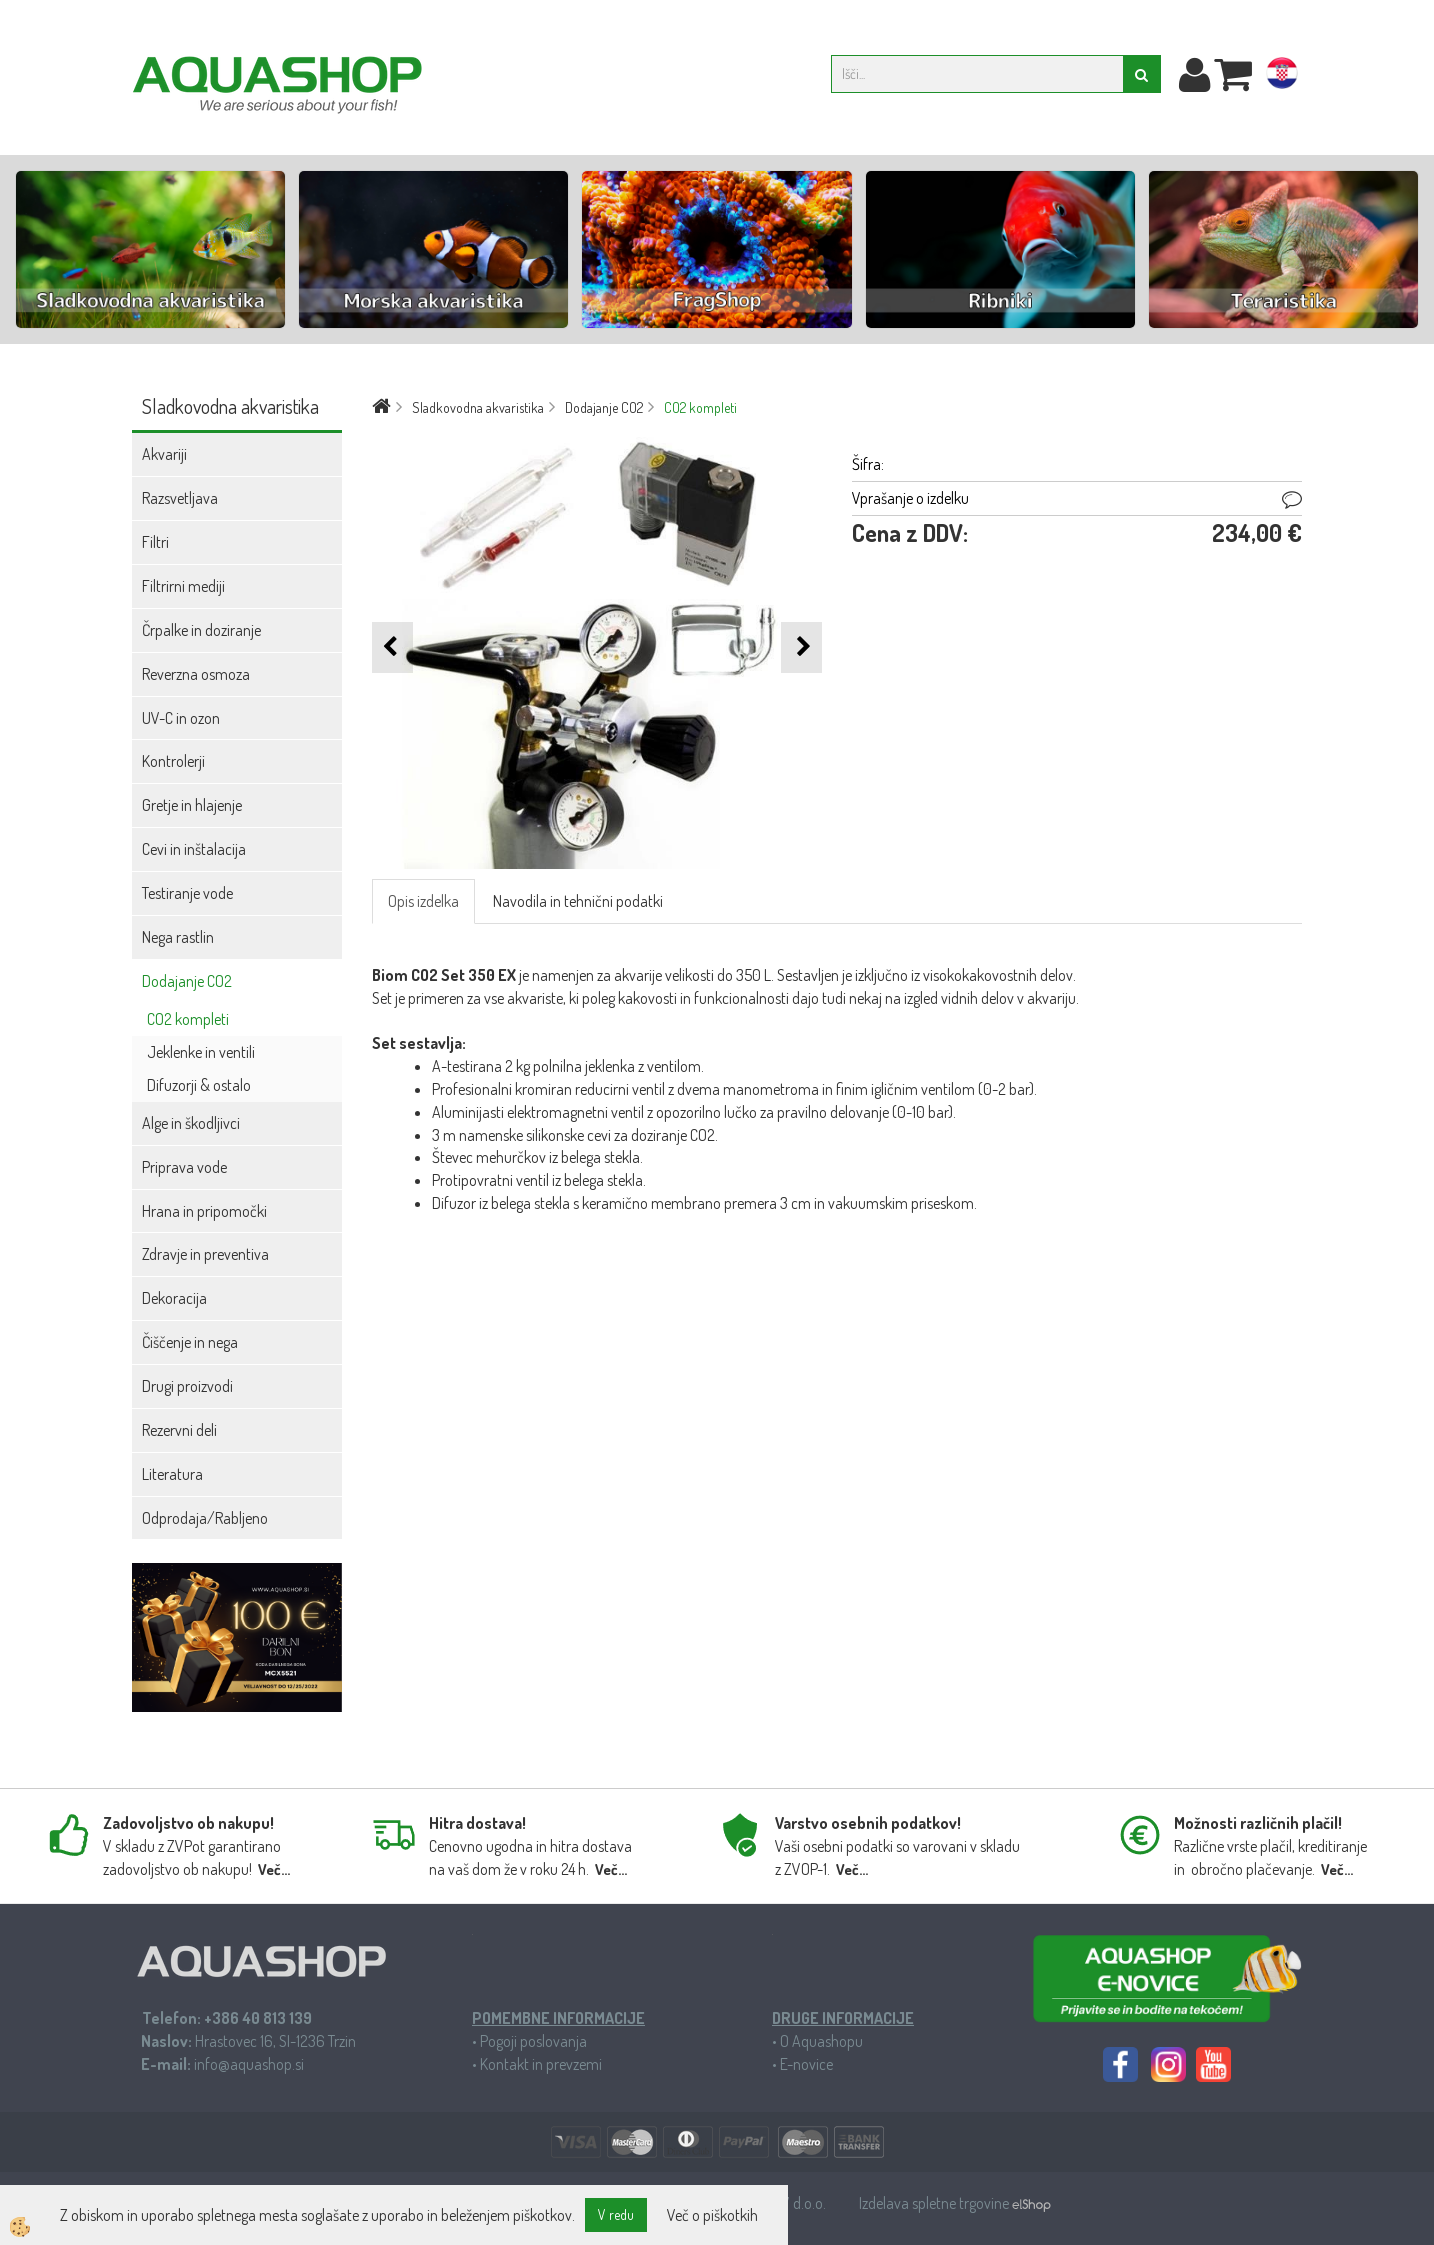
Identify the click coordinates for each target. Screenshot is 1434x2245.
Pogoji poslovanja (533, 2041)
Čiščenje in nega (190, 1342)
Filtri (155, 542)
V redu (616, 2214)
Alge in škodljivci (191, 1123)
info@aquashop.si (249, 2064)
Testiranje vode (187, 893)
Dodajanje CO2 (187, 981)
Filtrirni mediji (183, 586)
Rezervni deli (179, 1430)
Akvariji (164, 454)
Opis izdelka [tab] (423, 901)
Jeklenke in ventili (201, 1052)
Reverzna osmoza (196, 674)
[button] (801, 647)
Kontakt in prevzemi (541, 2064)
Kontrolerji (173, 761)
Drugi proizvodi (187, 1386)
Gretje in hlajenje (192, 805)
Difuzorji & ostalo (199, 1085)
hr (1282, 77)
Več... (274, 1869)
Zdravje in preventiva (205, 1254)
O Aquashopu (821, 2041)
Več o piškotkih (712, 2215)
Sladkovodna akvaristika (478, 407)
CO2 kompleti (188, 1019)
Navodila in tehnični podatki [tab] (578, 901)
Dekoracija (174, 1298)
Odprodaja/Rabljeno (205, 1518)
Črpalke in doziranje (201, 630)
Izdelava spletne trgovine (935, 2203)
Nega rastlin (178, 937)
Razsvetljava (180, 498)
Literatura (172, 1474)
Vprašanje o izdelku (910, 498)
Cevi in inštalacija (194, 849)
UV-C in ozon (181, 718)
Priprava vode (184, 1167)
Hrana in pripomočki (204, 1211)
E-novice (806, 2064)
